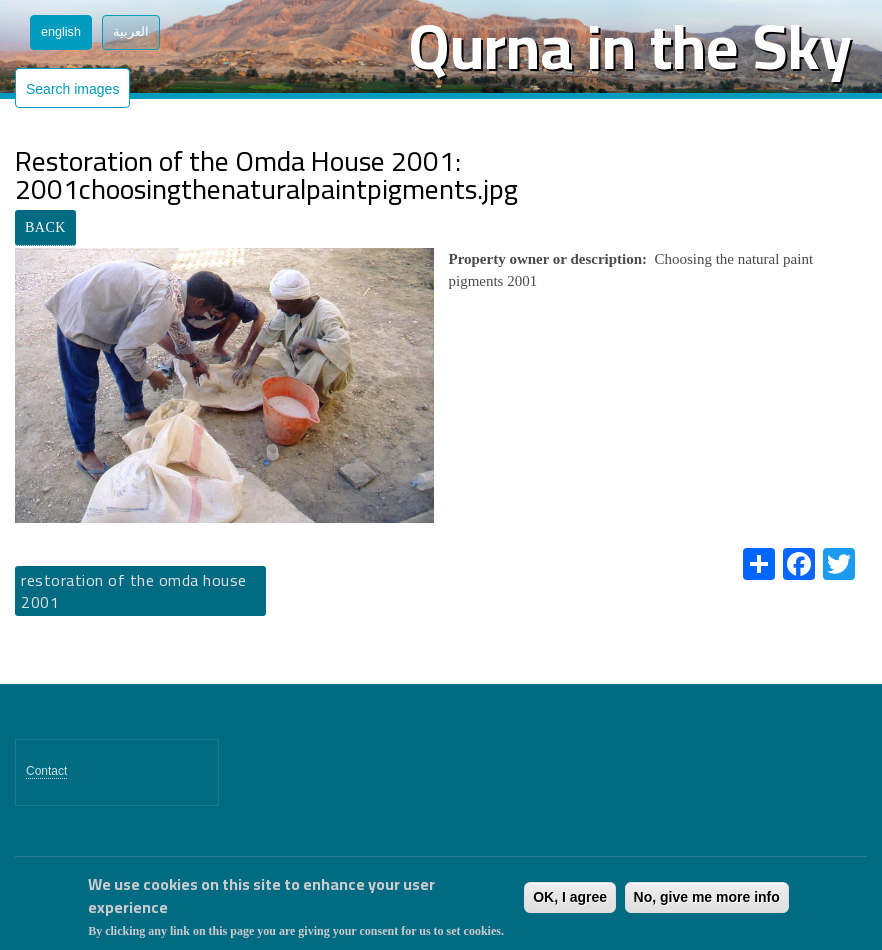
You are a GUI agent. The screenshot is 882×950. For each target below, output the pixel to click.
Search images (72, 89)
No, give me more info (707, 897)
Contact (46, 771)
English (61, 32)
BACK (45, 227)
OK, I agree (570, 897)
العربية (131, 32)
